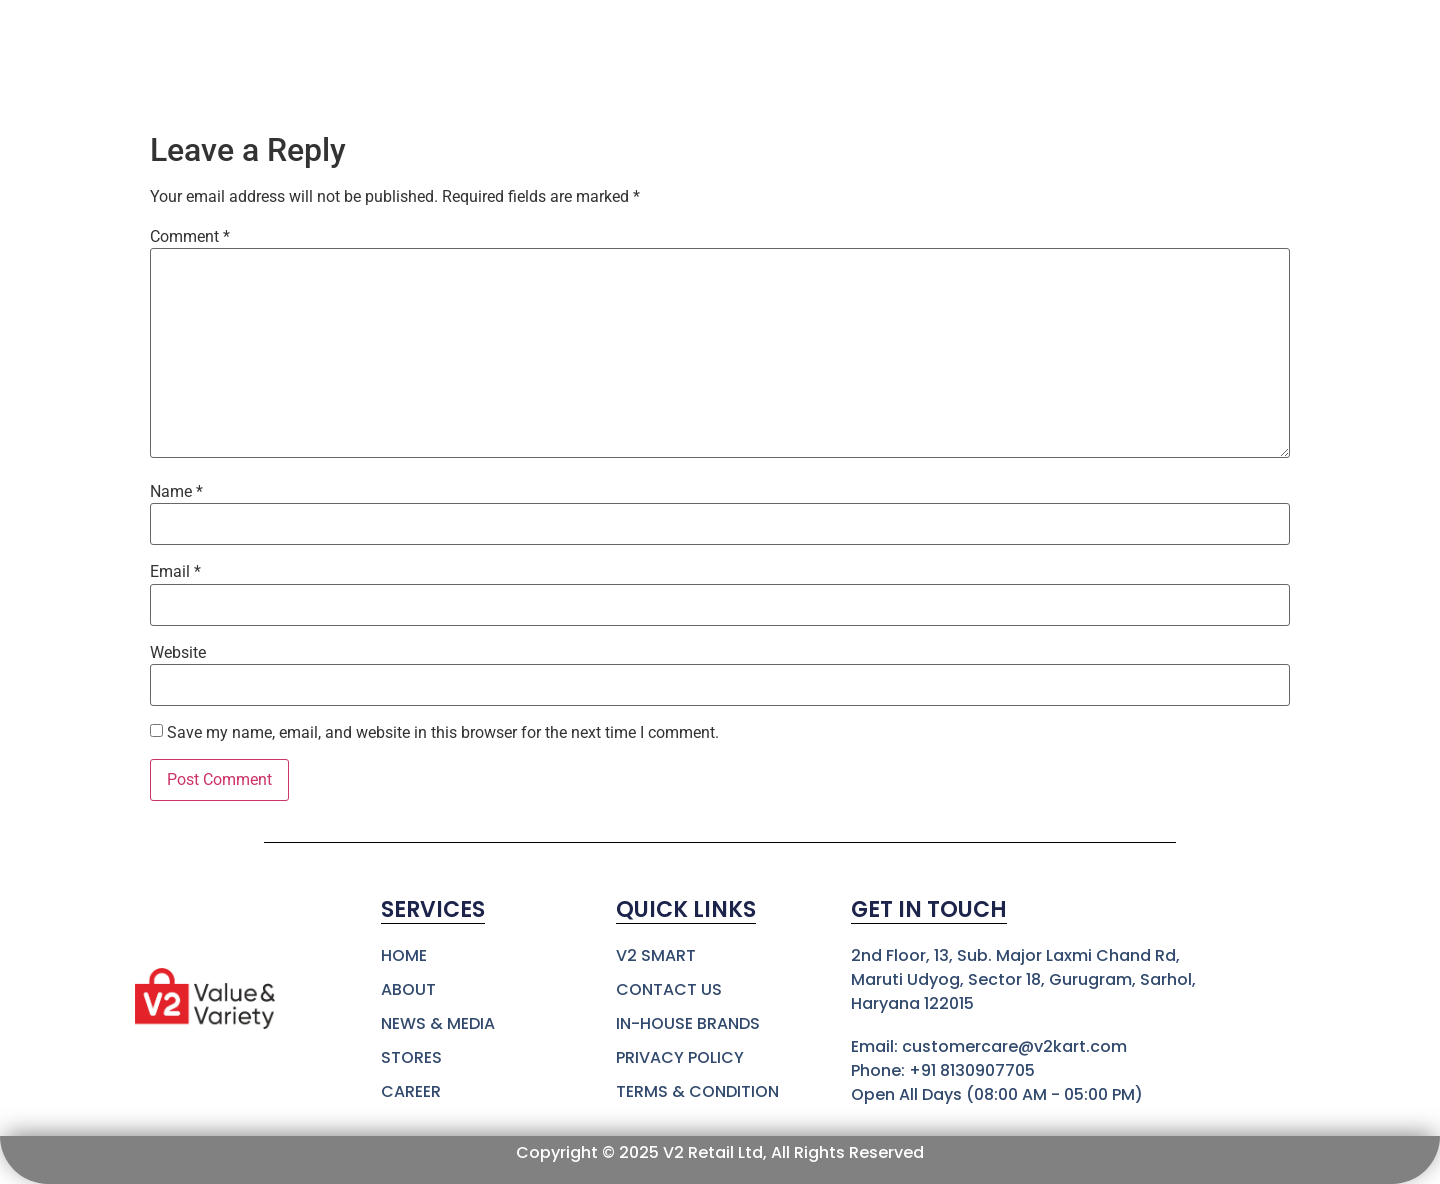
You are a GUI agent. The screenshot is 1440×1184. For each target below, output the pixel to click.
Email (175, 572)
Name (176, 492)
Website (178, 653)
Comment (190, 237)
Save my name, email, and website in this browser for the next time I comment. (443, 733)
